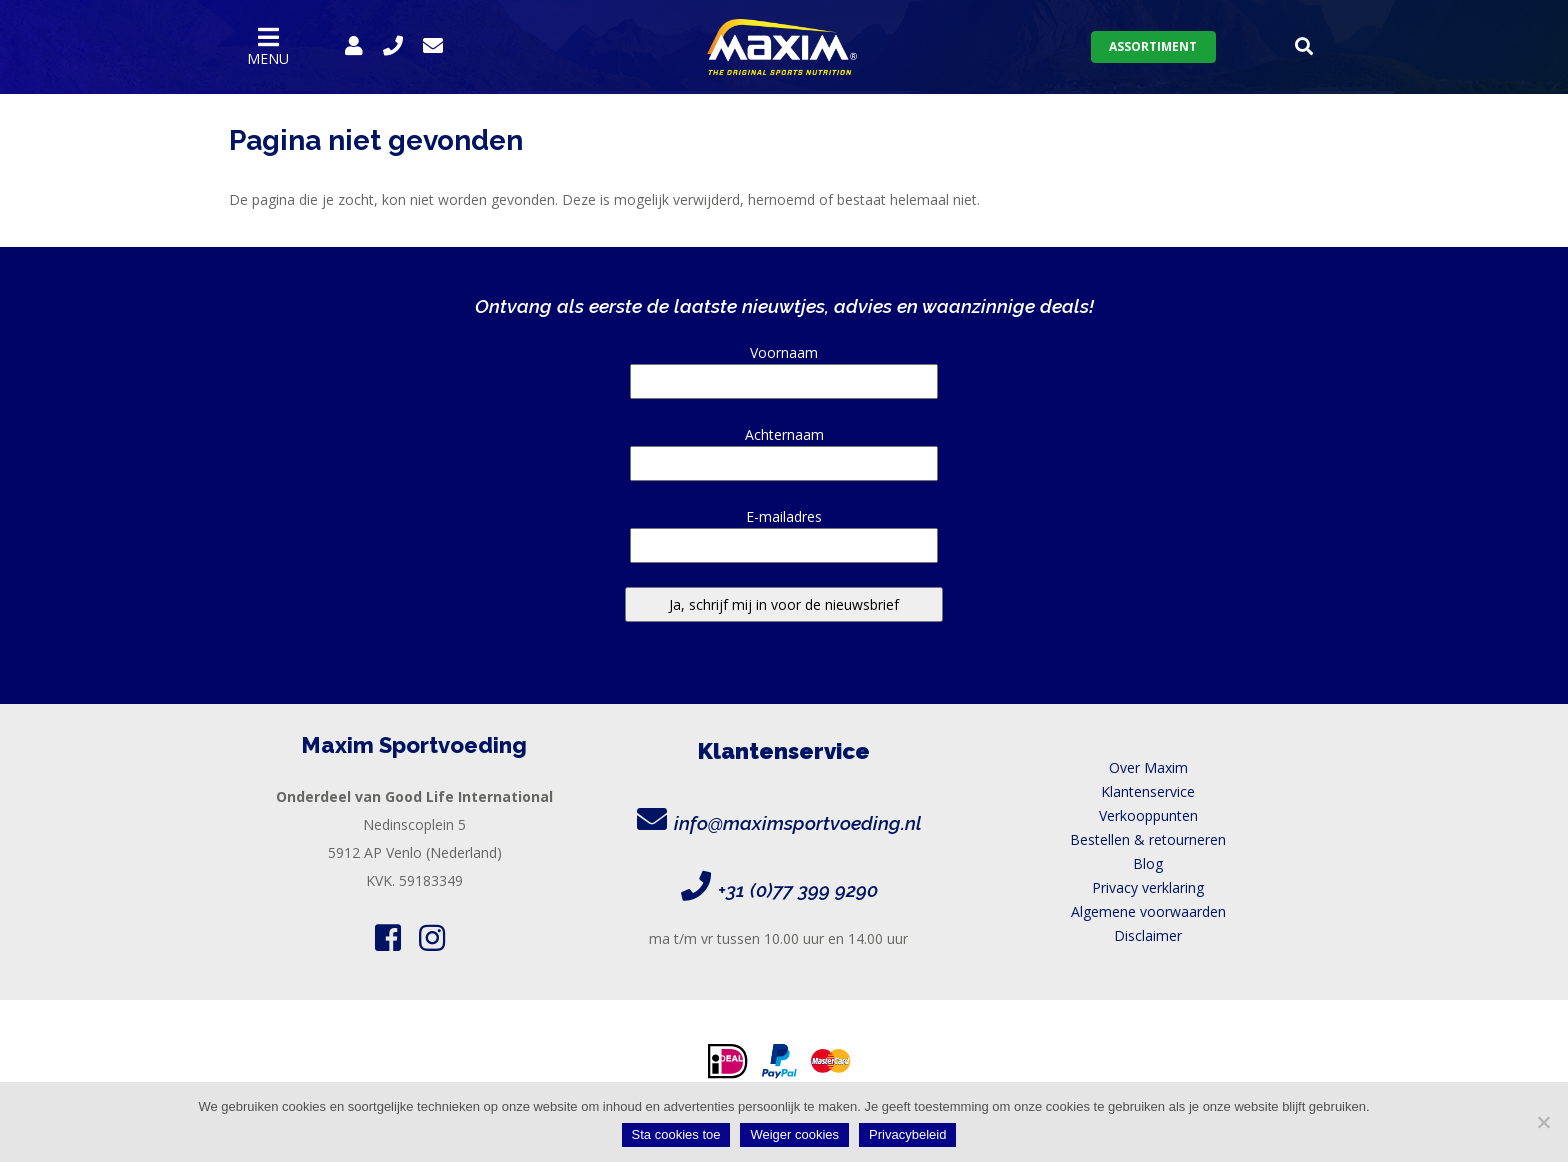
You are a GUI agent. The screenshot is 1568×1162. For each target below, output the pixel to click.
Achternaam (784, 449)
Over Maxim (1148, 767)
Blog (1148, 863)
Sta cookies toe (676, 1134)
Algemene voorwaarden (1148, 911)
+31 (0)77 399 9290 (798, 890)
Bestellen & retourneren (1148, 839)
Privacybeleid (907, 1134)
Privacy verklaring (1148, 887)
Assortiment (1153, 46)
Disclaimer (1148, 935)
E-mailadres (784, 531)
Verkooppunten (1148, 815)
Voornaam (784, 367)
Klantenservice (1148, 791)
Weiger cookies (794, 1134)
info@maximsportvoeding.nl (798, 823)
